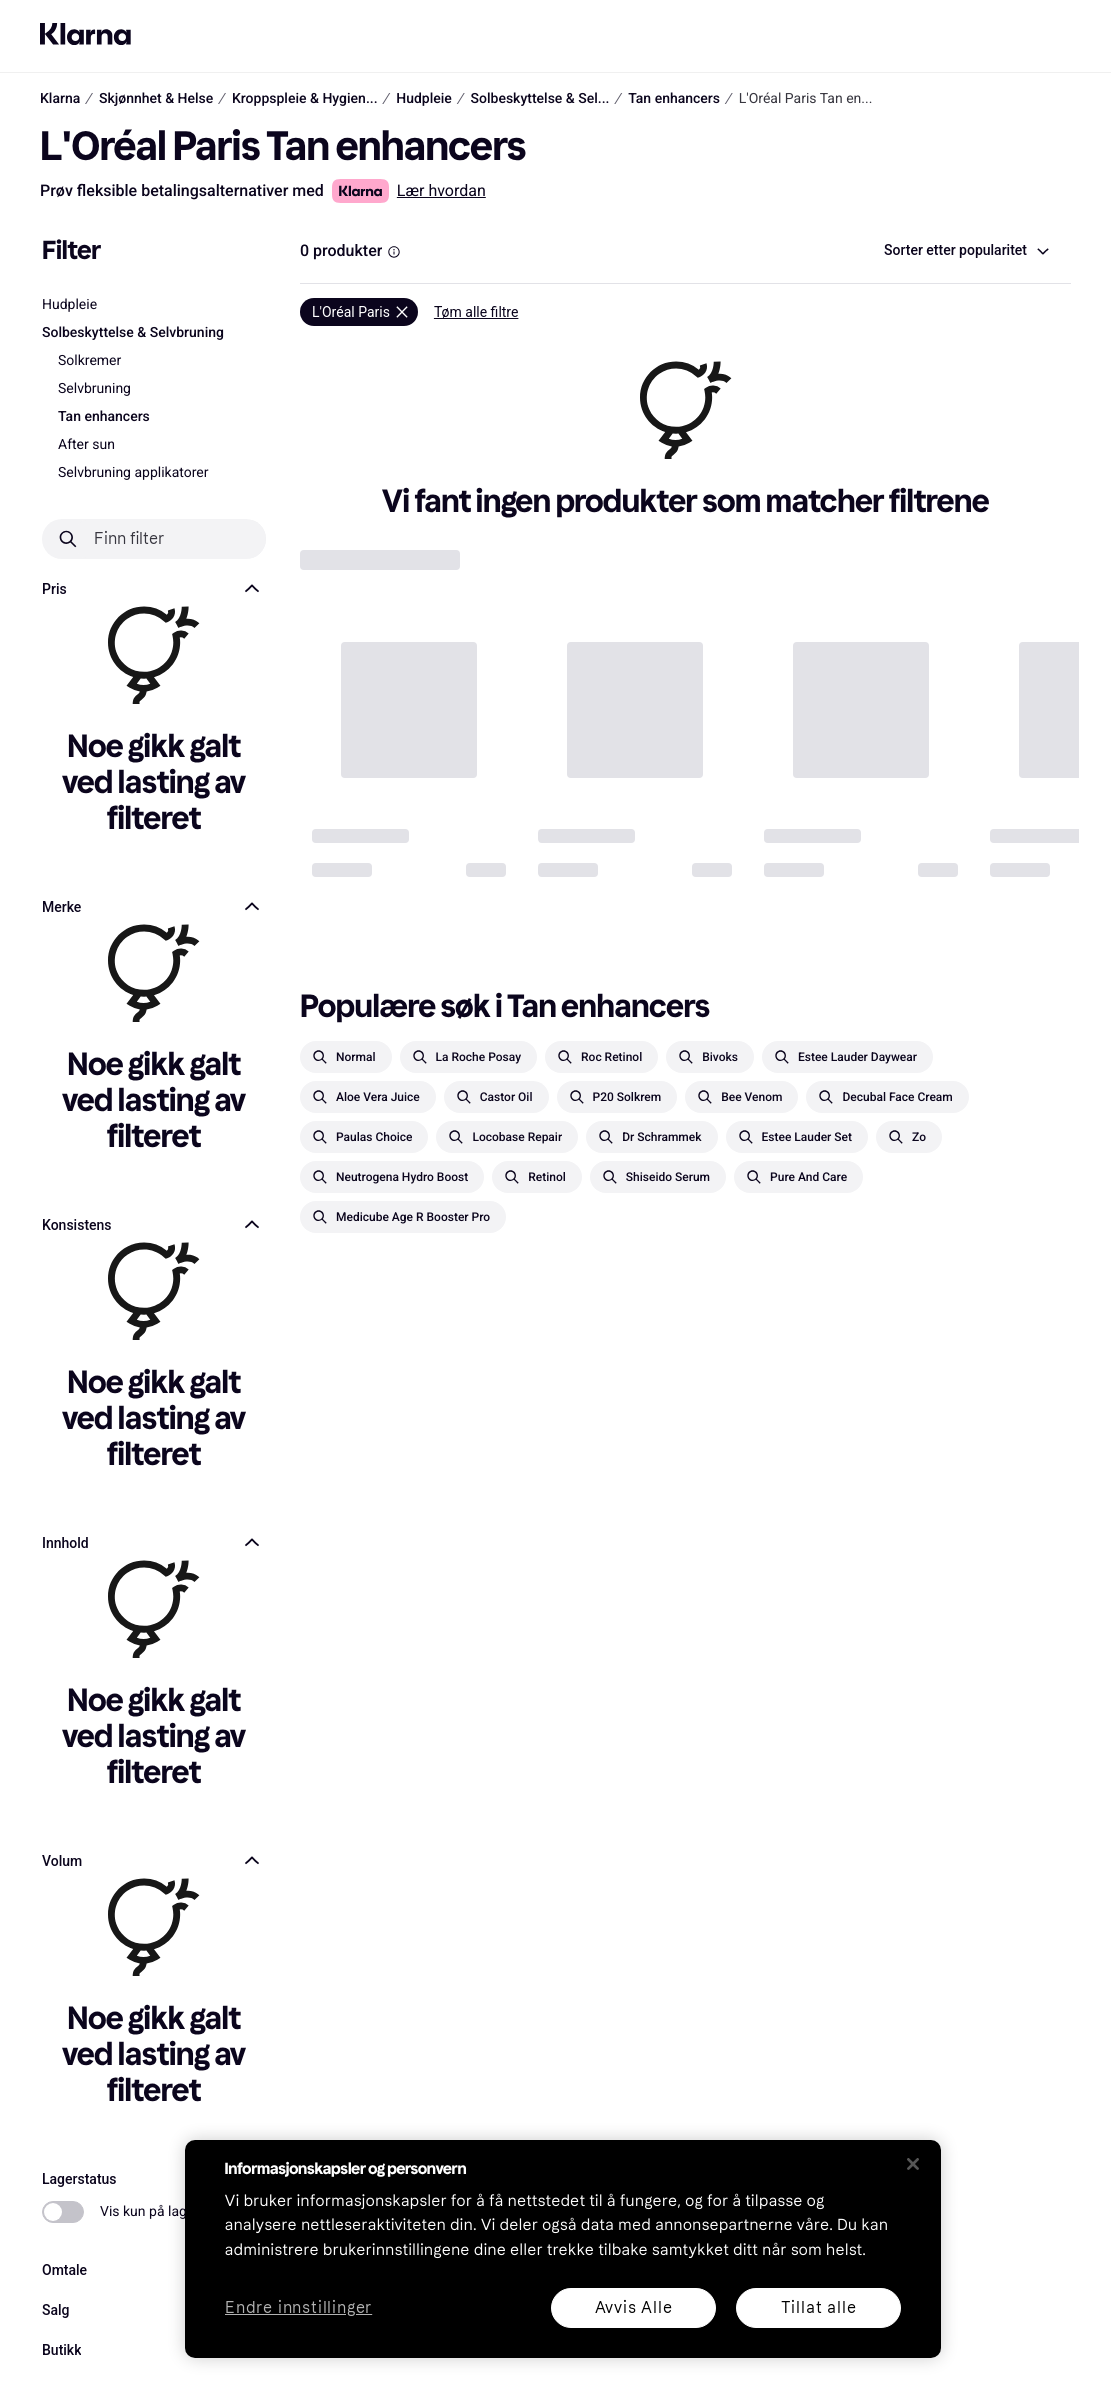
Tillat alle (818, 2307)
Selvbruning (94, 389)
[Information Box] (394, 252)
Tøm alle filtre (476, 312)
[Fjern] (359, 312)
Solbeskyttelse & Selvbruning (133, 333)
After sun (86, 445)
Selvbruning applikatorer (133, 473)
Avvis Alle (633, 2307)
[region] (563, 2249)
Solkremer (89, 361)
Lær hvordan (441, 190)
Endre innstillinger (298, 2308)
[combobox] (965, 251)
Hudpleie (69, 305)
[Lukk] (913, 2164)
